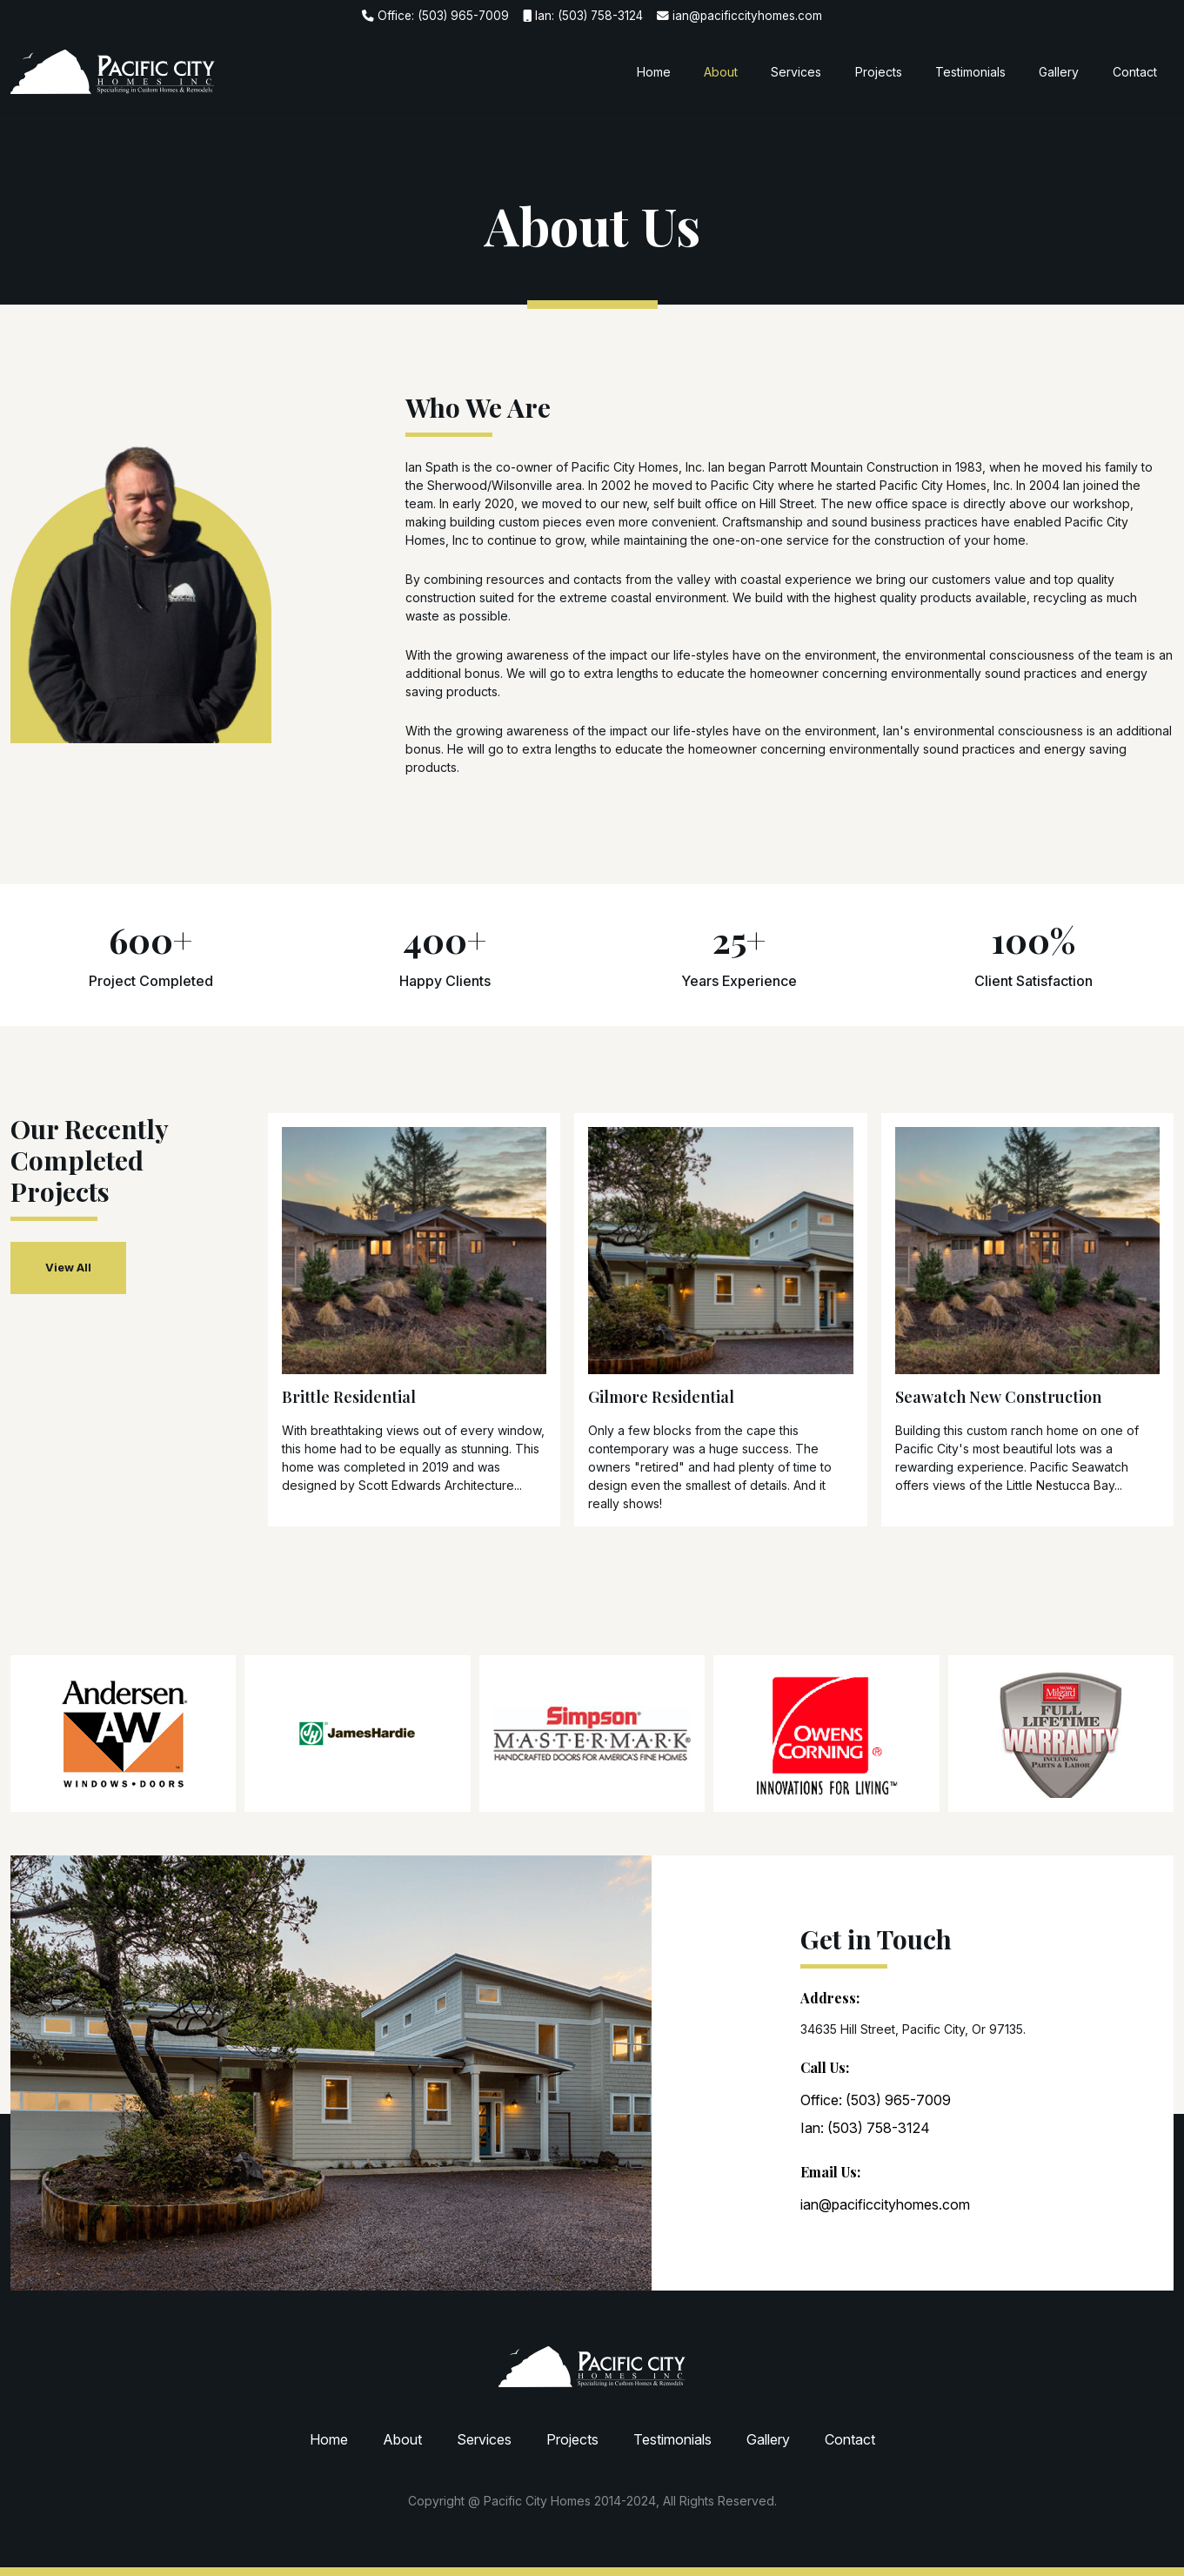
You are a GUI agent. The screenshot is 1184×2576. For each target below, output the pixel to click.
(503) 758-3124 (600, 16)
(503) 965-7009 (463, 16)
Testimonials (970, 71)
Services (796, 71)
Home (654, 71)
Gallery (1059, 71)
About (721, 71)
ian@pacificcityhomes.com (747, 16)
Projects (878, 71)
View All (68, 1267)
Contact (1135, 71)
